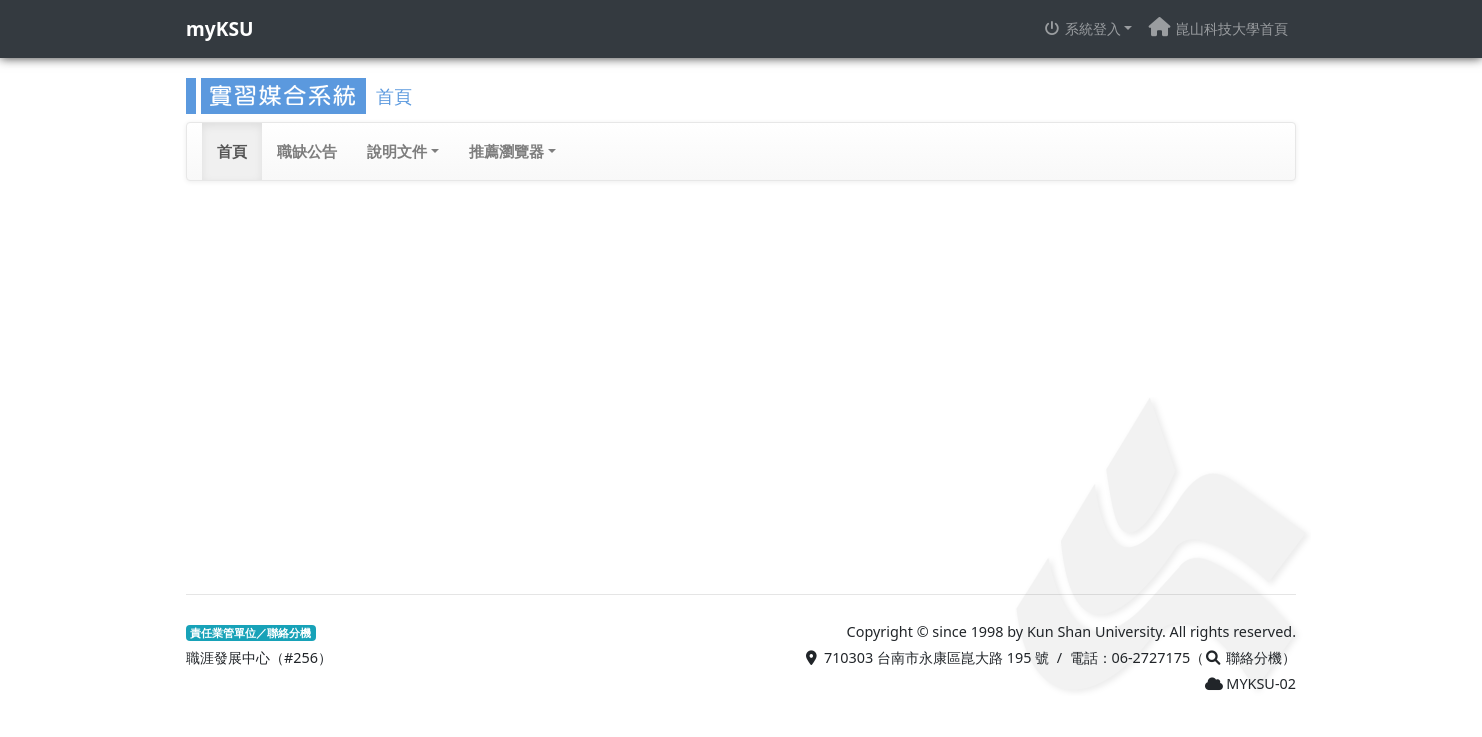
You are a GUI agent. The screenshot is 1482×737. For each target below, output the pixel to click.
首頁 (232, 151)
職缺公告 (307, 151)
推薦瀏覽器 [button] (506, 151)
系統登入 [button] (1082, 28)
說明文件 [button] (397, 151)
